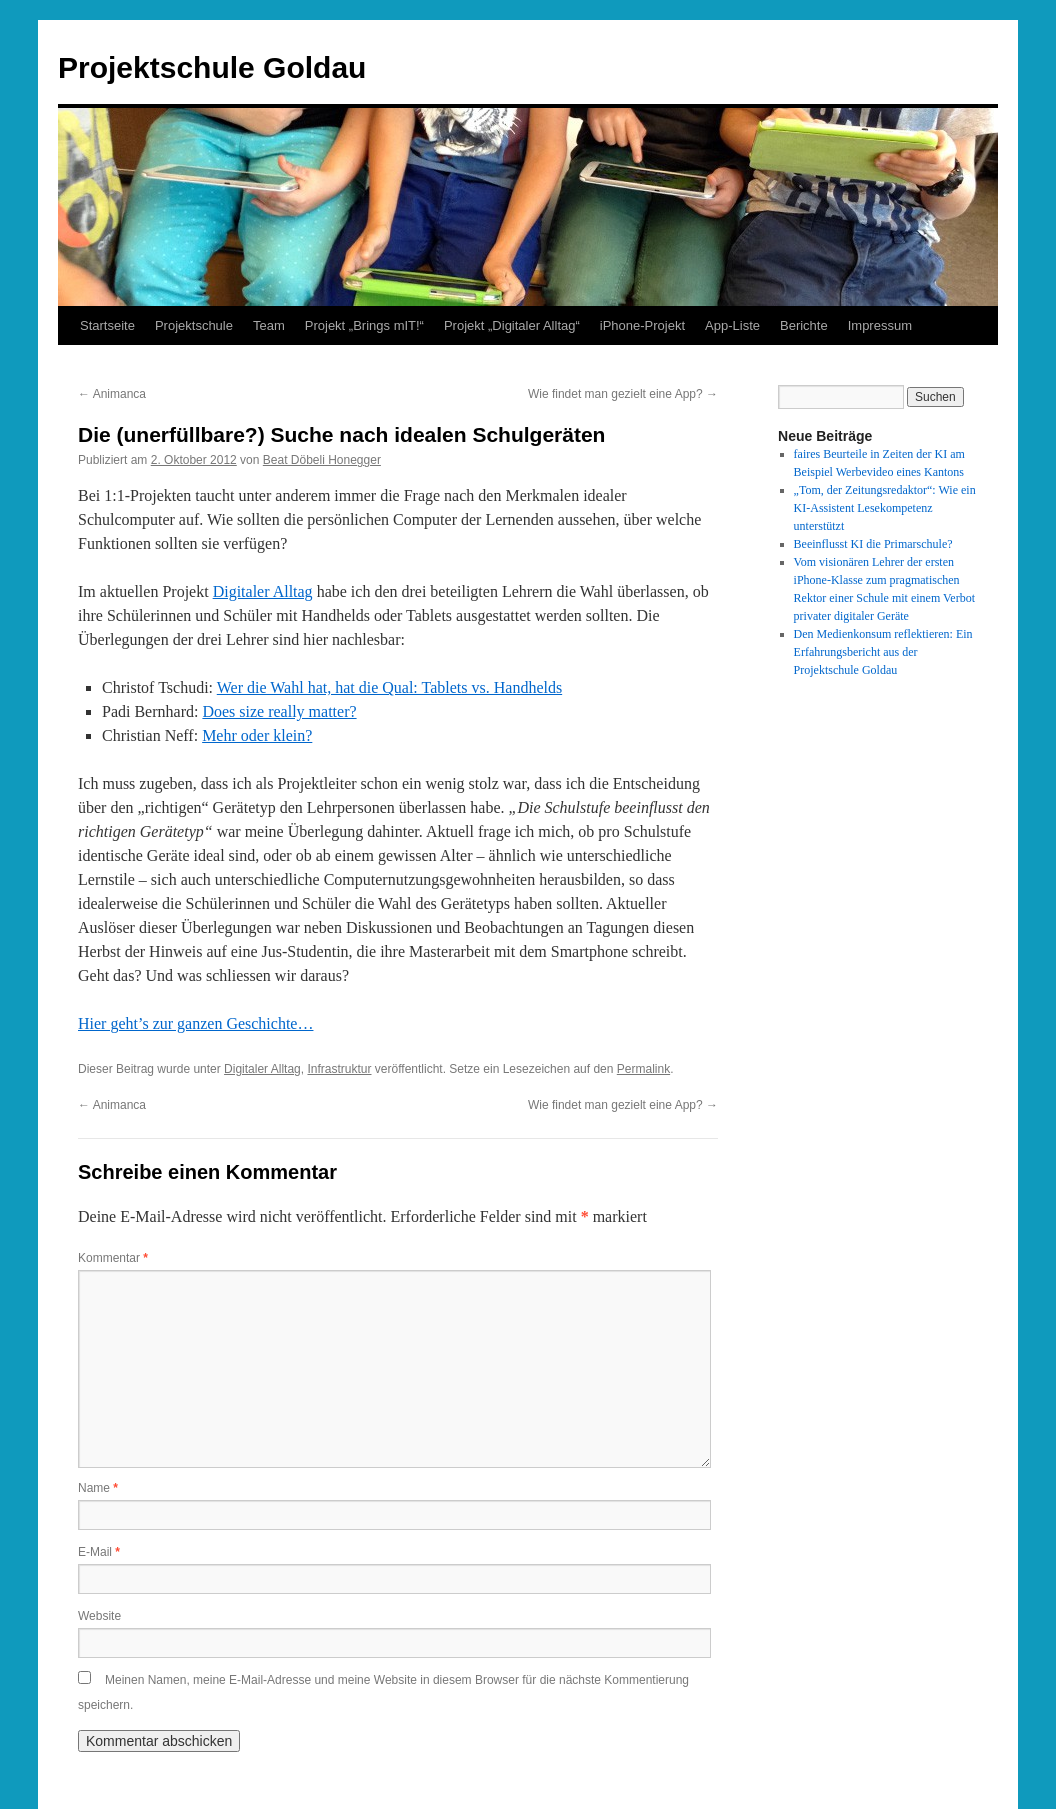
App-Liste (732, 325)
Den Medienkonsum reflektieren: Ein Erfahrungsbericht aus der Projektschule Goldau (883, 652)
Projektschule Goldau (212, 67)
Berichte (804, 325)
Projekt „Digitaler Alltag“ (512, 325)
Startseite (107, 325)
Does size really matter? (279, 711)
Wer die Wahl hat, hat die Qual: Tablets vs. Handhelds (389, 687)
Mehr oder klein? (257, 735)
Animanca (112, 394)
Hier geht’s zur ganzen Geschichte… (195, 1023)
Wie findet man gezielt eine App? (623, 394)
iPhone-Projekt (642, 325)
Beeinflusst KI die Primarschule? (873, 544)
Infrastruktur (339, 1069)
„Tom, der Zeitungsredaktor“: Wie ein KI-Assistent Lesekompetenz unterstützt (885, 508)
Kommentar (113, 1258)
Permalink (643, 1069)
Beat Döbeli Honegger (322, 460)
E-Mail (99, 1552)
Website (99, 1616)
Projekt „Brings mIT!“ (364, 325)
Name (98, 1488)
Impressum (880, 325)
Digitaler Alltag (263, 591)
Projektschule (194, 325)
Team (269, 325)
